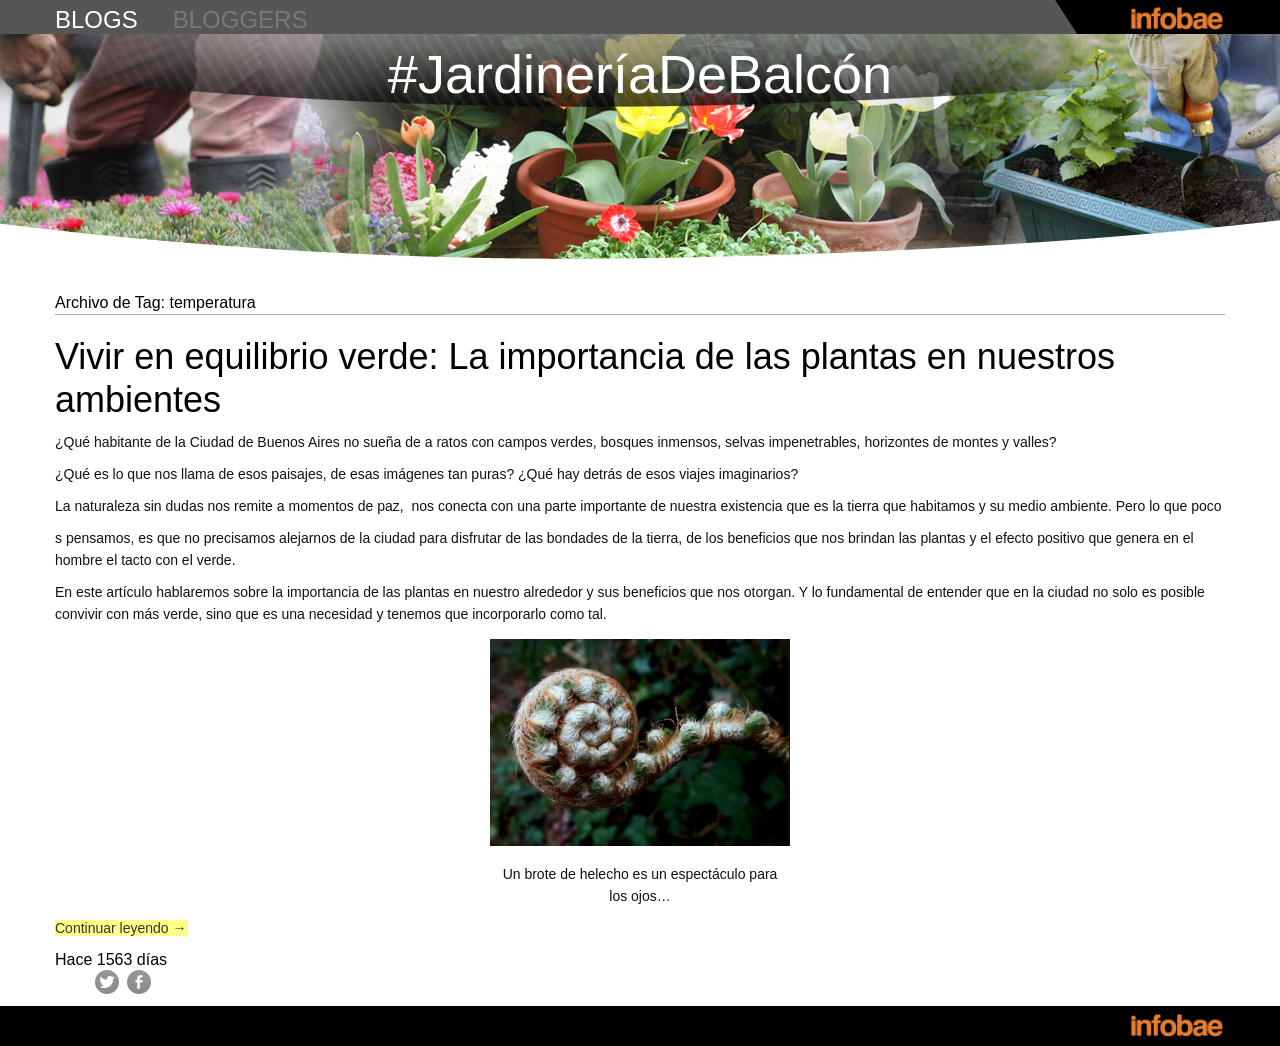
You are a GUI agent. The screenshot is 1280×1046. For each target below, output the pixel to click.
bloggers (240, 19)
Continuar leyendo (121, 928)
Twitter (107, 982)
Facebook (139, 982)
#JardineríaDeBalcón (640, 74)
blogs (96, 19)
